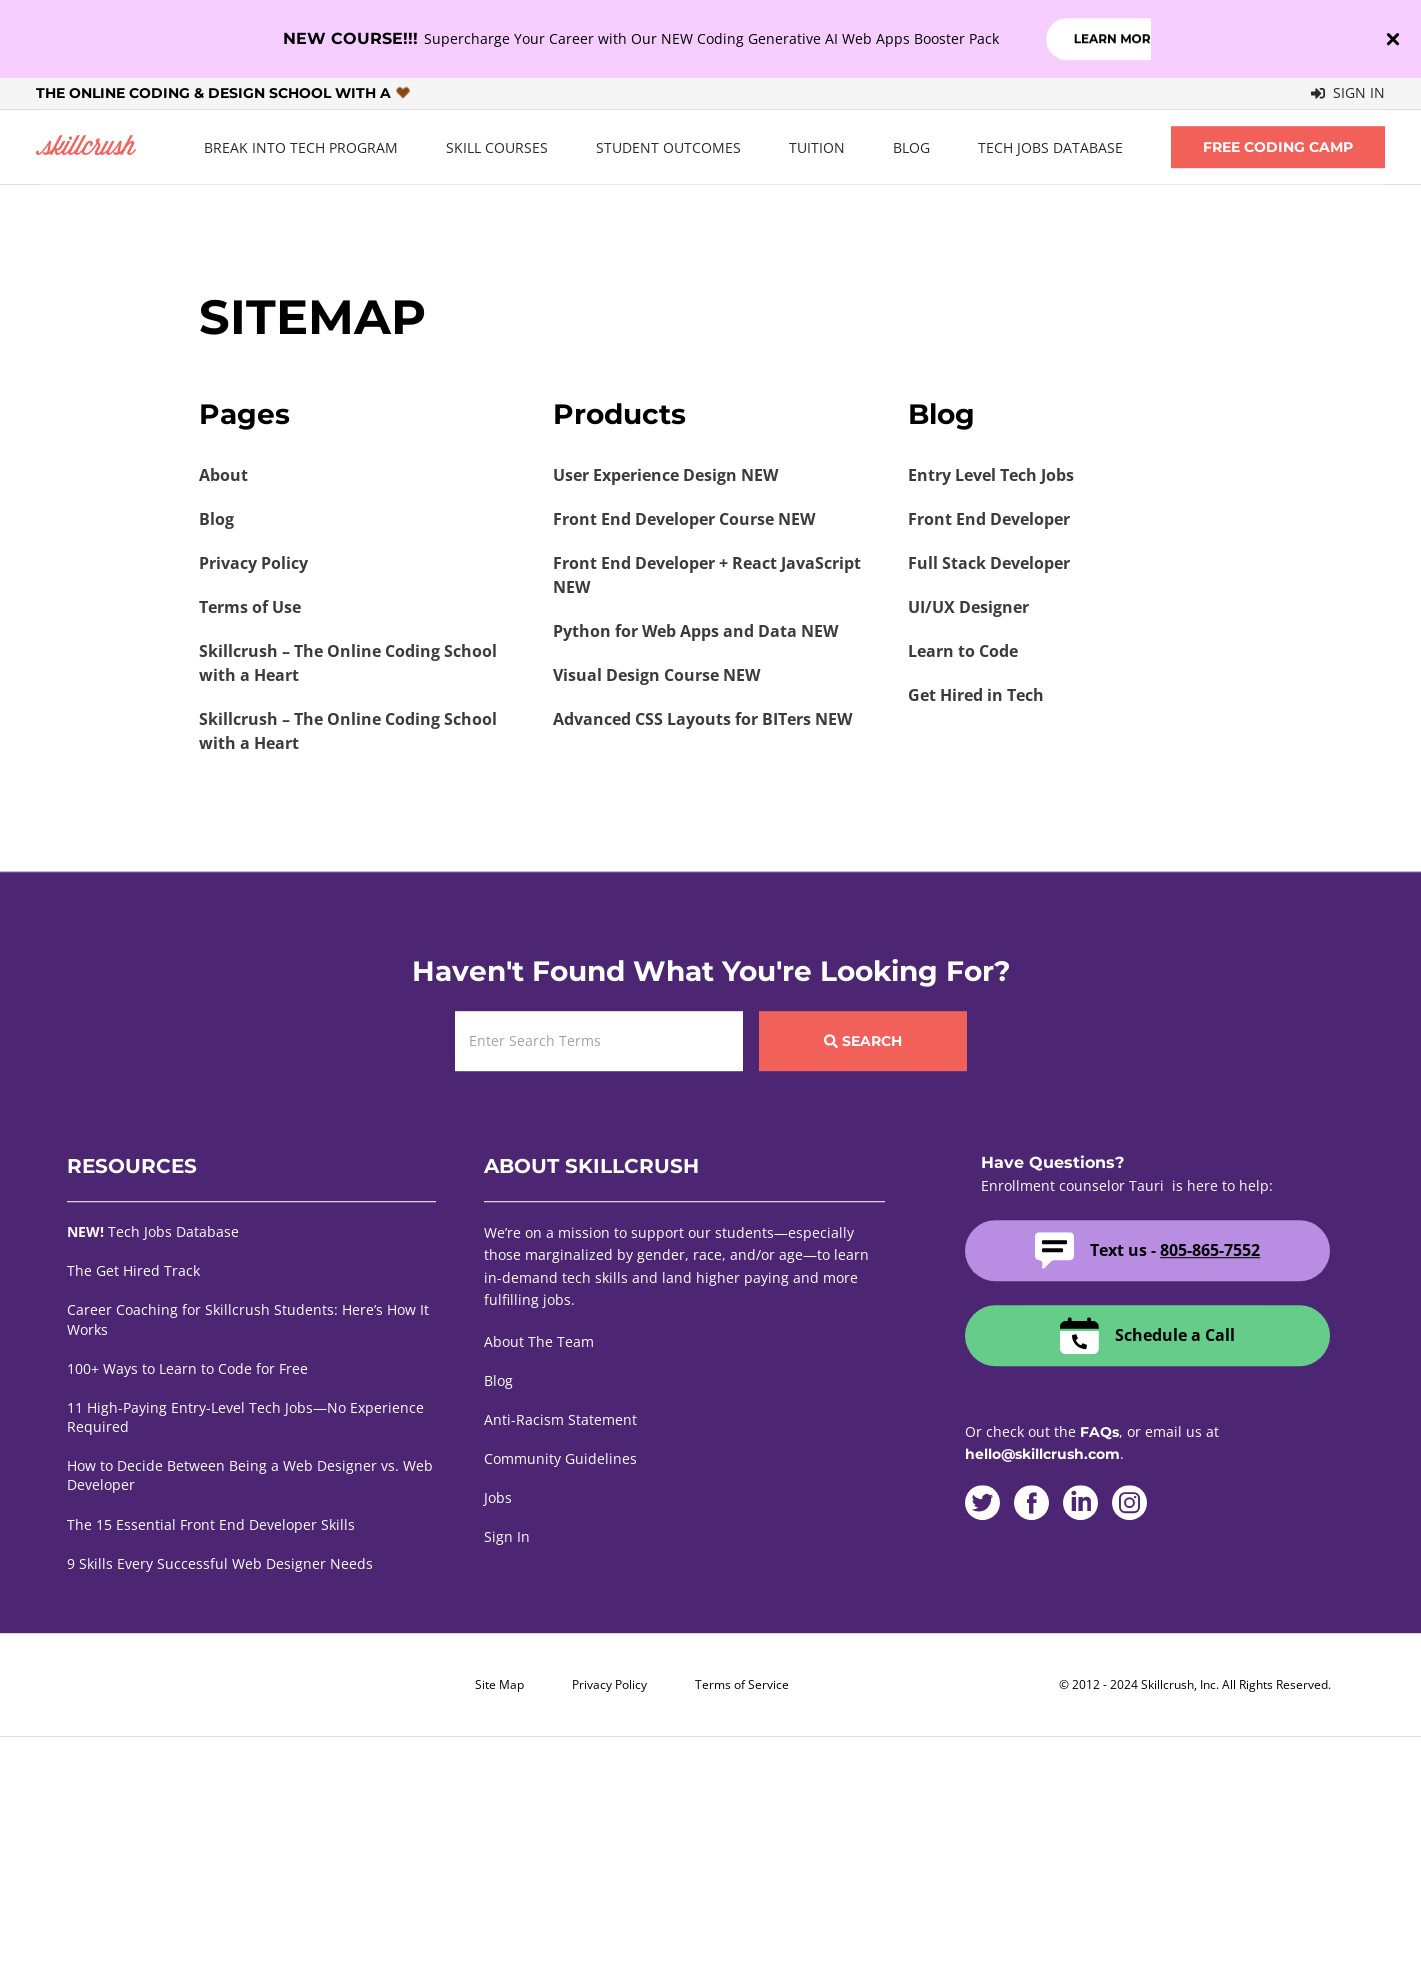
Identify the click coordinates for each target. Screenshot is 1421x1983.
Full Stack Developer (989, 563)
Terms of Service (742, 1684)
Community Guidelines (560, 1458)
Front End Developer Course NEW (684, 519)
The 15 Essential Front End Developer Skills (211, 1524)
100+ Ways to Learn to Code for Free (187, 1368)
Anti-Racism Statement (560, 1419)
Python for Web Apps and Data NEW (695, 631)
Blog (911, 147)
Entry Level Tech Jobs (991, 475)
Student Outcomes (668, 147)
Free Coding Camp (1278, 147)
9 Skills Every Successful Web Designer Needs (220, 1563)
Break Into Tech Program (301, 147)
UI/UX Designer (968, 607)
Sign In (1348, 92)
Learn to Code (963, 651)
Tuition (817, 147)
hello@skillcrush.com (1042, 1454)
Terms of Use (250, 607)
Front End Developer (989, 519)
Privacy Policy (253, 563)
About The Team (539, 1341)
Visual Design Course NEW (656, 675)
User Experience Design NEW (665, 475)
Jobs (498, 1497)
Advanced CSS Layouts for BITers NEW (702, 719)
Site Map (499, 1684)
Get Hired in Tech (976, 695)
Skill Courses (497, 147)
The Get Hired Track (133, 1270)
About (223, 475)
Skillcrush (86, 147)
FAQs (1099, 1432)
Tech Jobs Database (1050, 147)
